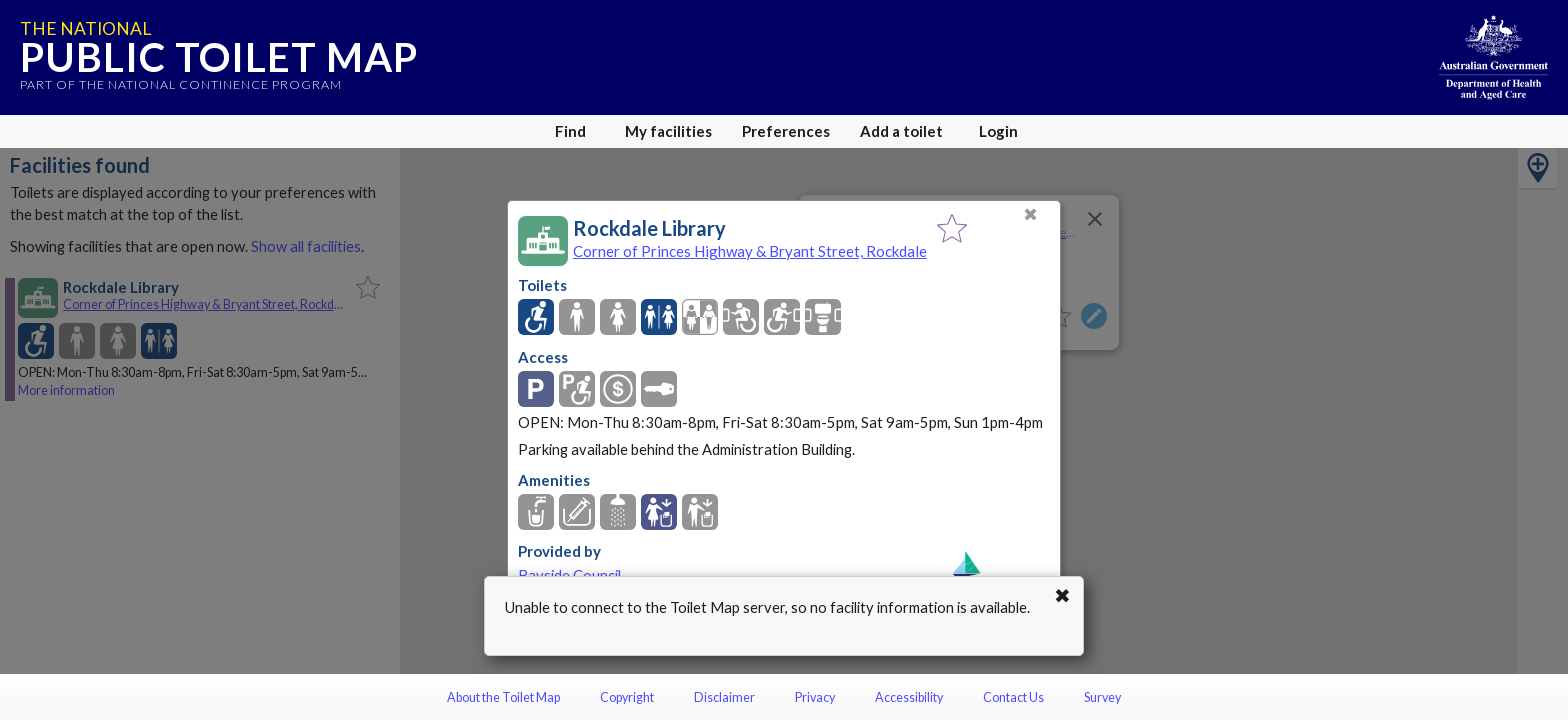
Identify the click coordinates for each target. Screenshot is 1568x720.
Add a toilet (901, 131)
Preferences (786, 131)
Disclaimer (724, 697)
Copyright (627, 697)
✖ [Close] (1030, 214)
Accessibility (909, 697)
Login (998, 131)
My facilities (668, 131)
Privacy (815, 697)
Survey (1102, 697)
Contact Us (1013, 697)
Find (570, 131)
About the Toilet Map (503, 697)
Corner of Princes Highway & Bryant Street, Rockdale (750, 251)
